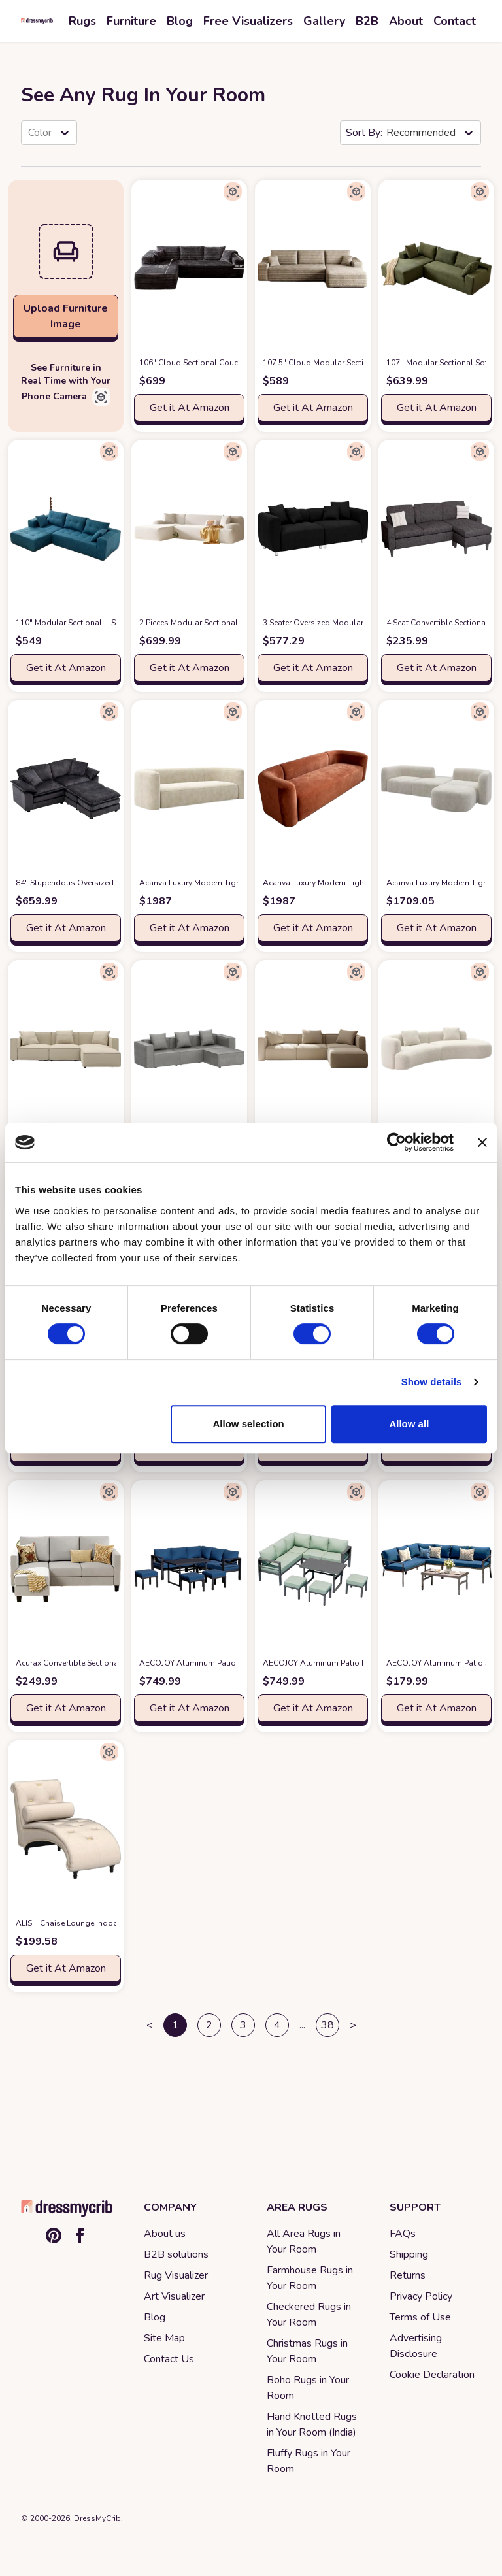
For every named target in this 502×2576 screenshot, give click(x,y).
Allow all (409, 1423)
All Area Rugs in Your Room (304, 2241)
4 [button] (277, 2025)
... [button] (302, 2025)
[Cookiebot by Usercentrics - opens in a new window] (396, 1142)
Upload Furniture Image (66, 316)
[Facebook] (80, 2235)
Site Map (164, 2338)
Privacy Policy (421, 2296)
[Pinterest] (53, 2235)
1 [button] (175, 2025)
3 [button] (243, 2025)
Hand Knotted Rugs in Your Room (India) (312, 2424)
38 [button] (327, 2025)
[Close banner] (482, 1142)
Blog (154, 2317)
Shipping (409, 2254)
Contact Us (169, 2359)
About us (165, 2233)
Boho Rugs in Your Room (308, 2388)
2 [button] (209, 2025)
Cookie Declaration (432, 2375)
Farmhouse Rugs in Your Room (310, 2278)
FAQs (403, 2233)
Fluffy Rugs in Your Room (308, 2461)
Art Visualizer (174, 2296)
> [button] (353, 2025)
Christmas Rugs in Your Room (307, 2351)
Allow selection (248, 1423)
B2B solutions (176, 2254)
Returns (408, 2275)
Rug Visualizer (176, 2275)
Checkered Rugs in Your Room (309, 2315)
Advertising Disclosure (416, 2346)
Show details (431, 1381)
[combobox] (29, 132)
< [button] (149, 2025)
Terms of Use (420, 2317)
